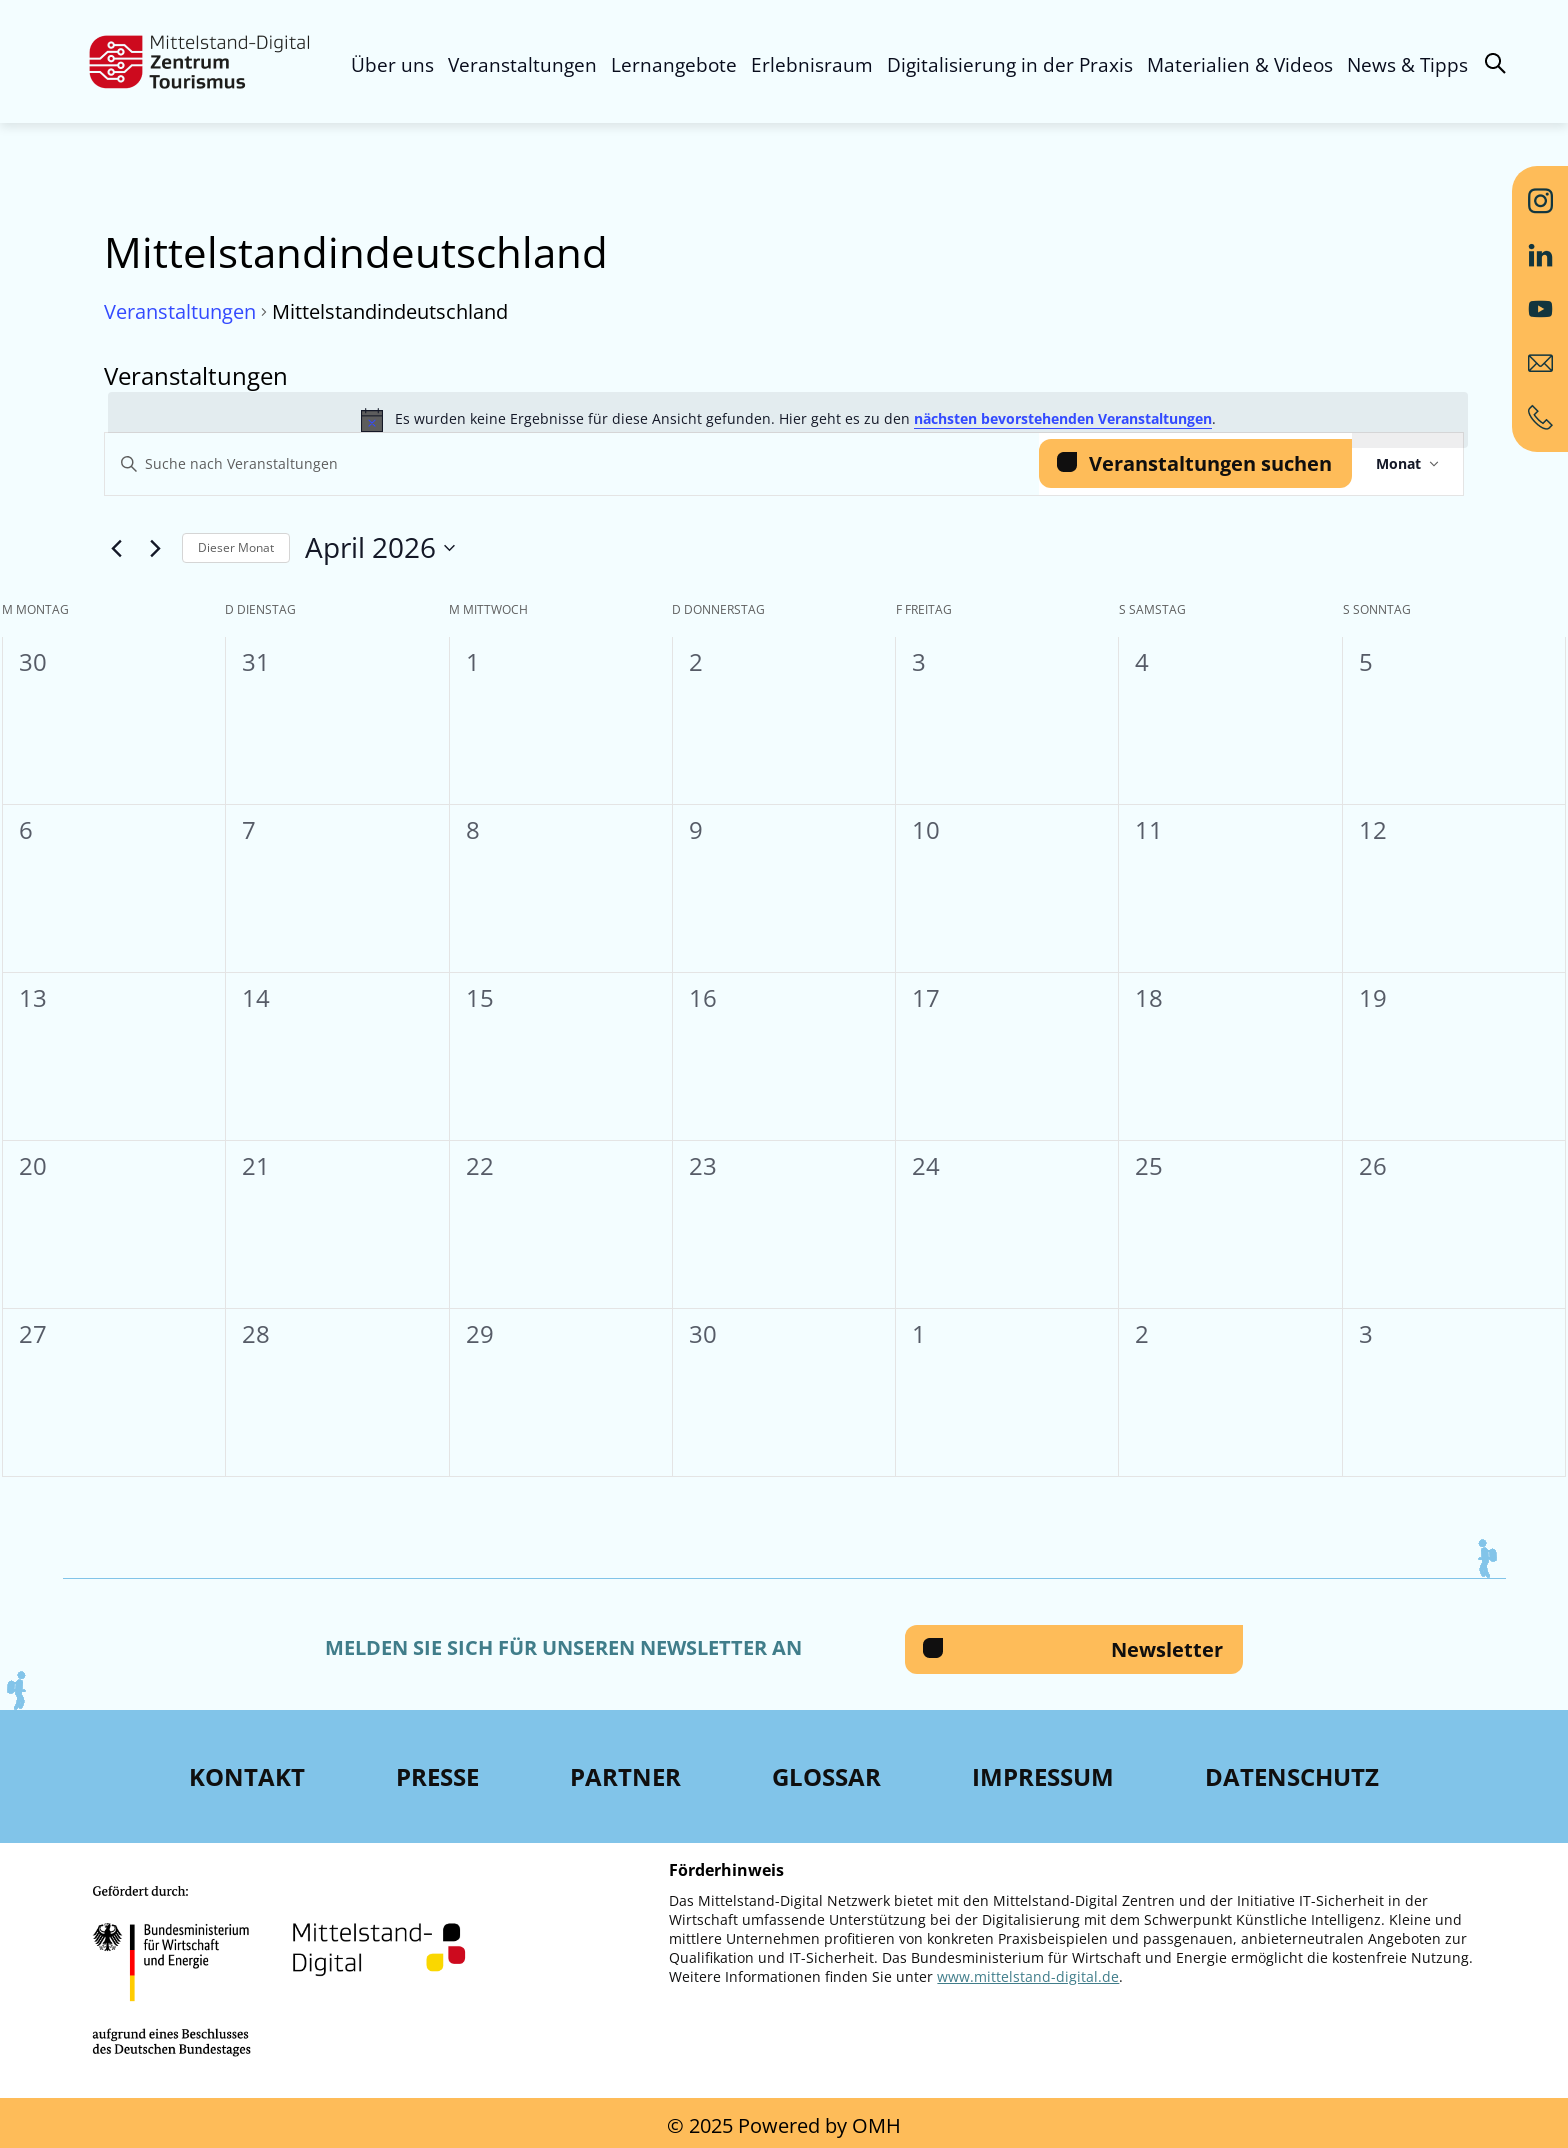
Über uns (392, 65)
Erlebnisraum (812, 65)
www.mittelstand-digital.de (1028, 1976)
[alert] (788, 420)
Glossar (826, 1776)
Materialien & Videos (1240, 65)
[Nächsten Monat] (155, 548)
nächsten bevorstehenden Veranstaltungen (1063, 418)
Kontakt (247, 1776)
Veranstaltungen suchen (1210, 463)
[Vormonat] (116, 548)
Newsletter (1167, 1649)
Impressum (1043, 1776)
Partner (625, 1776)
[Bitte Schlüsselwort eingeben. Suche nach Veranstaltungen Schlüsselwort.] (572, 464)
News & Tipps (1407, 65)
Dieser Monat (236, 547)
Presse (437, 1776)
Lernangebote (674, 65)
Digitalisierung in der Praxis (1010, 65)
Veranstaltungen (522, 65)
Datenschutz (1292, 1776)
